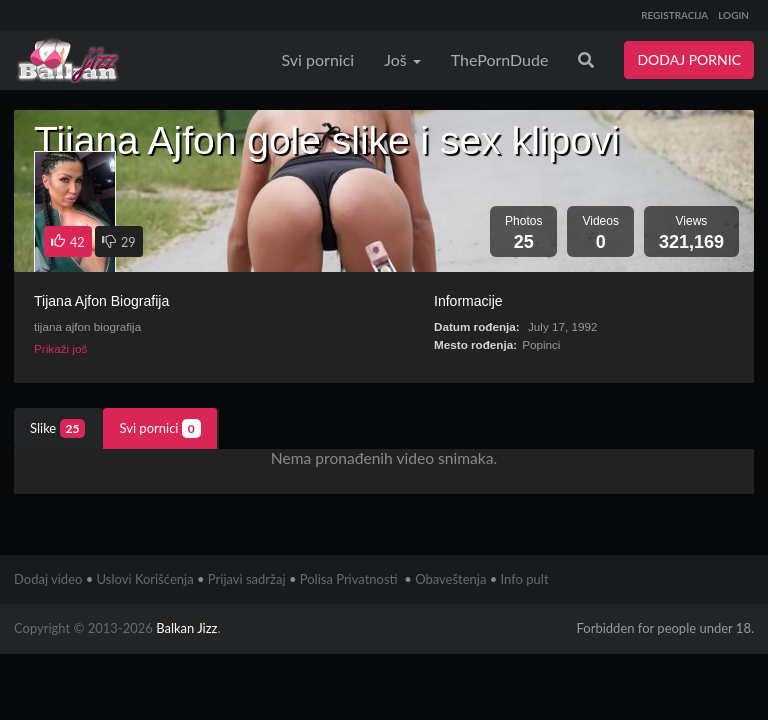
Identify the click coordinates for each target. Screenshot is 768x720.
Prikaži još (60, 348)
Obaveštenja (450, 579)
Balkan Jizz (186, 628)
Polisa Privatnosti (349, 579)
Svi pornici (318, 59)
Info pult (525, 579)
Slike (57, 428)
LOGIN (733, 15)
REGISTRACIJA (674, 15)
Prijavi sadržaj (247, 579)
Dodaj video (48, 579)
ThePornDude (500, 59)
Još (402, 59)
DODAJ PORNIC (689, 59)
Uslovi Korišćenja (145, 579)
